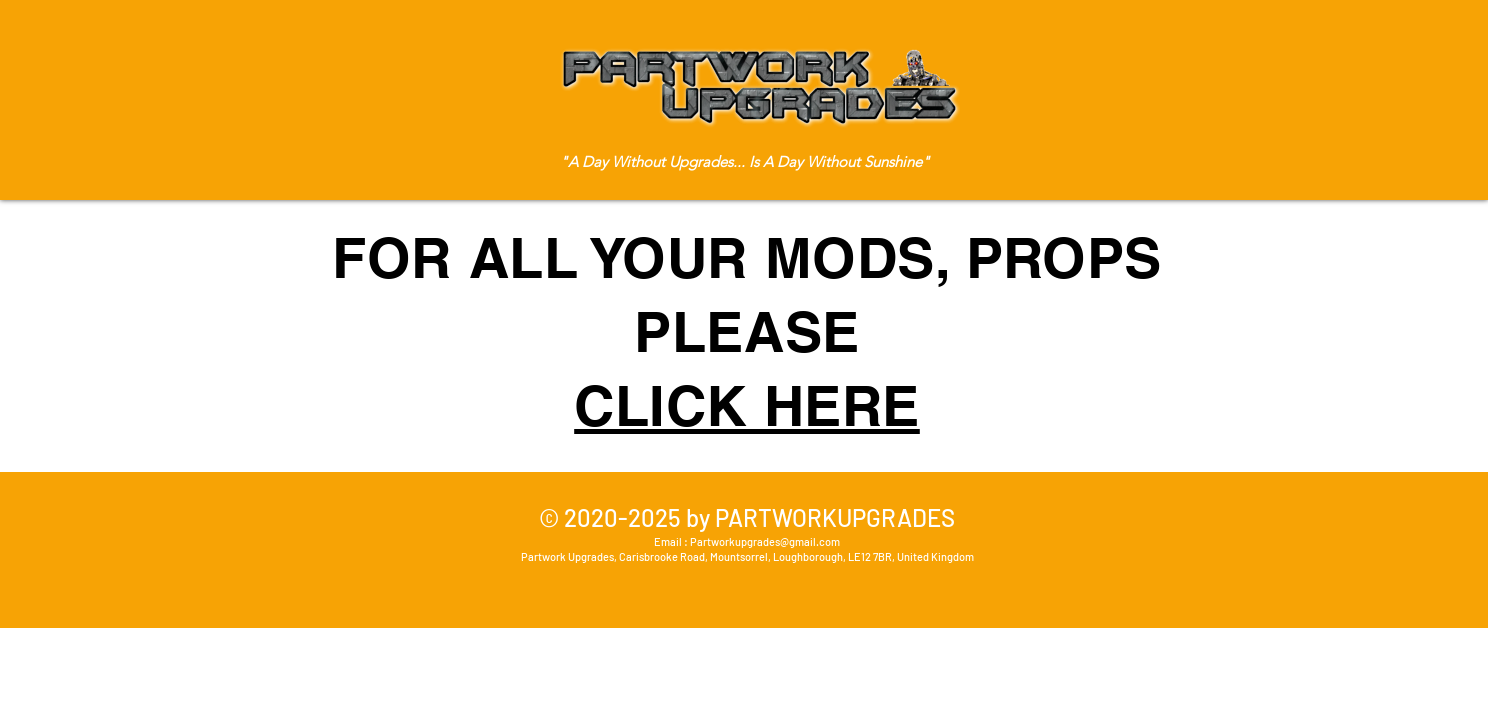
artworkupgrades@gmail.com (768, 541)
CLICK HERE (747, 405)
